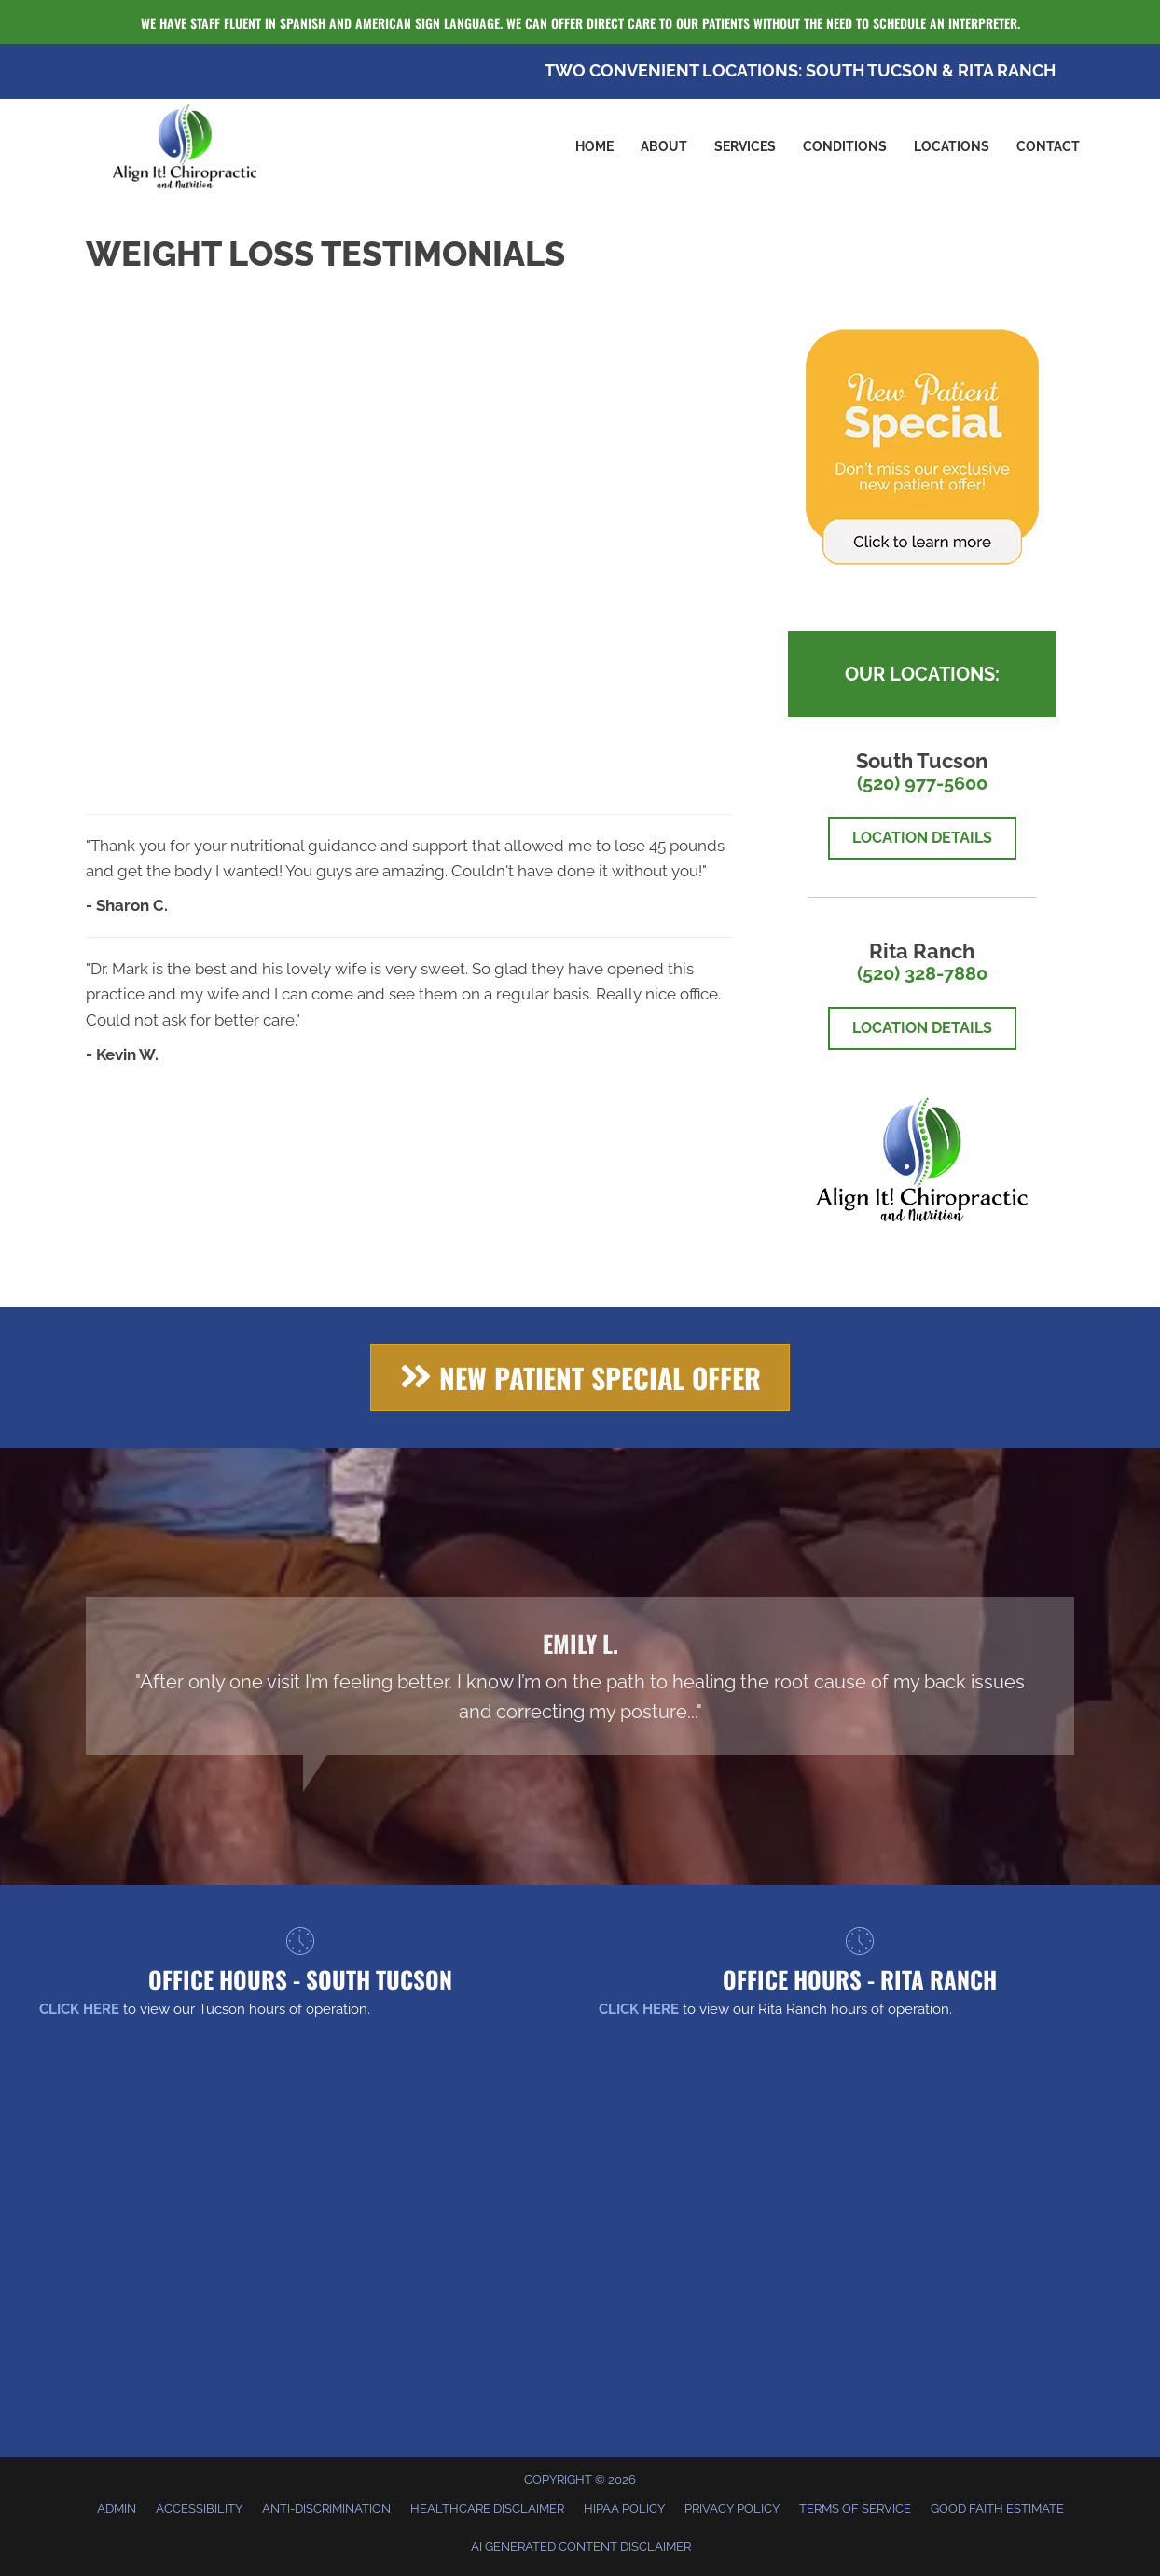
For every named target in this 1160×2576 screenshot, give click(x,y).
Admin (116, 2508)
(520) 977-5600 (922, 783)
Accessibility (199, 2508)
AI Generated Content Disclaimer (581, 2547)
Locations (951, 146)
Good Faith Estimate (997, 2508)
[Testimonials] (580, 1676)
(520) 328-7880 (922, 973)
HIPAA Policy (624, 2508)
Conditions (845, 146)
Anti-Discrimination (326, 2508)
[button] (580, 1377)
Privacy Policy (732, 2508)
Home (594, 146)
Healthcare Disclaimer (487, 2508)
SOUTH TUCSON (872, 70)
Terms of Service (855, 2508)
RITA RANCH (1007, 70)
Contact (1048, 146)
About (664, 146)
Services (745, 146)
